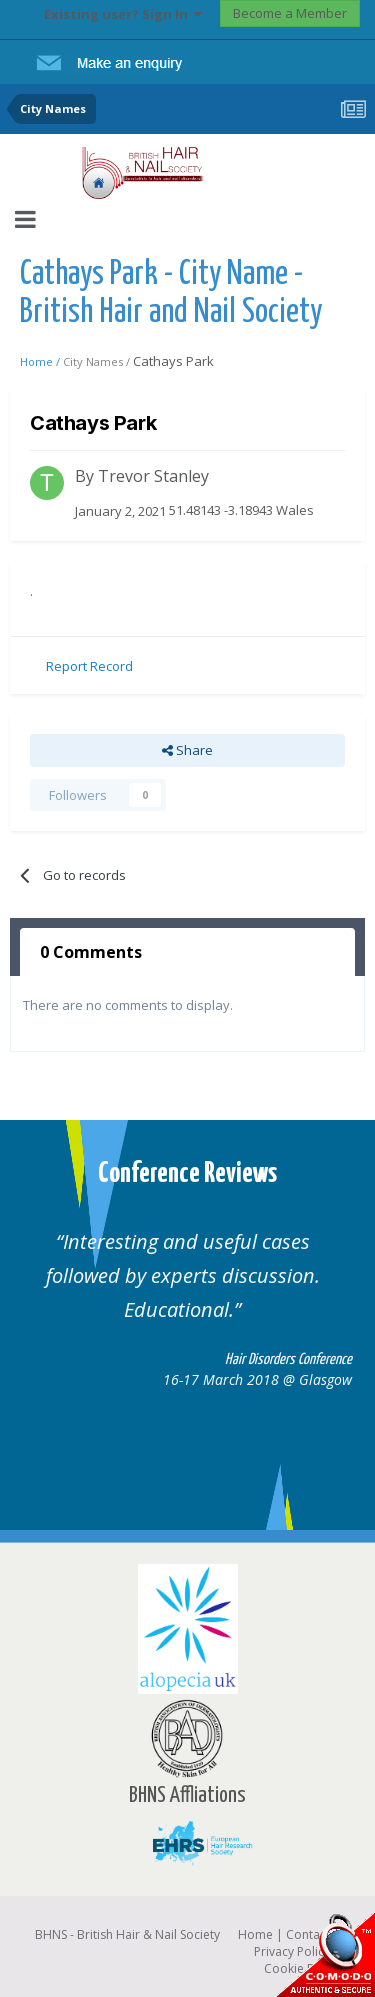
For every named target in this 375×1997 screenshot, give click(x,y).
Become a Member (290, 13)
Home (255, 1934)
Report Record (89, 666)
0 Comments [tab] (91, 952)
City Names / (98, 361)
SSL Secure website (325, 1954)
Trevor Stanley (153, 476)
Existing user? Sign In (123, 14)
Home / (41, 361)
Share (187, 750)
